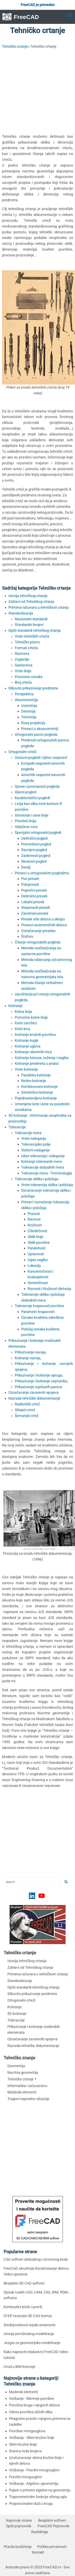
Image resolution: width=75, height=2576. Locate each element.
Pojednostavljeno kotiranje (36, 1098)
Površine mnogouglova (27, 2431)
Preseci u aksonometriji (39, 729)
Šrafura (27, 936)
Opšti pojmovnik (18, 2526)
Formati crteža (26, 648)
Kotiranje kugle (26, 1040)
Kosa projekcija (33, 723)
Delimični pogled (34, 838)
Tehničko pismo (27, 642)
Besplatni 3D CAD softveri (24, 2283)
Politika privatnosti (51, 2547)
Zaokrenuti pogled (35, 855)
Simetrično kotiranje (37, 1092)
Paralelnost (37, 1248)
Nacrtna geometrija (22, 2072)
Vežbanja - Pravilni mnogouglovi (34, 2470)
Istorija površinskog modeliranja (29, 2334)
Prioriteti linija (25, 821)
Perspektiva (24, 694)
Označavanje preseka (38, 931)
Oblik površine (39, 1242)
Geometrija (16, 2066)
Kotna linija (23, 1011)
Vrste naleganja (33, 1138)
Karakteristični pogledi (32, 798)
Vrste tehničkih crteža (32, 636)
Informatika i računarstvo (27, 2086)
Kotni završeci (26, 1023)
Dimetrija (28, 711)
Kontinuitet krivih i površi (23, 2307)
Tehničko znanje (15, 46)
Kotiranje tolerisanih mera (41, 1161)
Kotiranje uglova (27, 1046)
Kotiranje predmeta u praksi (37, 1063)
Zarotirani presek (34, 913)
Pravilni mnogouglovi (25, 2477)
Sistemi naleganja (35, 1150)
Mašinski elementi (21, 2092)
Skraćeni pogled (34, 861)
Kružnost (35, 1225)
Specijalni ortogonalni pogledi (38, 832)
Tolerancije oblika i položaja (36, 1179)
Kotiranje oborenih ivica (33, 1052)
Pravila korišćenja (18, 2547)
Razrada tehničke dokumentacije (34, 1398)
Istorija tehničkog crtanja (27, 596)
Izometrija (29, 705)
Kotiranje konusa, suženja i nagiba (42, 1058)
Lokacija (34, 1265)
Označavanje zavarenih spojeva (33, 1392)
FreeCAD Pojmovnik (53, 2526)
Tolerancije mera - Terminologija (46, 1173)
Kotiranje (15, 1006)
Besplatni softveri (52, 2520)
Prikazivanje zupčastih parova (38, 1387)
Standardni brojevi (29, 624)
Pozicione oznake (29, 677)
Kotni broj (22, 1029)
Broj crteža (23, 682)
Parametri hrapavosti (38, 1312)
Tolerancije (17, 1127)
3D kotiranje (16, 2013)
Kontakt (38, 2552)
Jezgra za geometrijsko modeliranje (32, 2343)
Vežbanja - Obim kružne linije (31, 2437)
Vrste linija (23, 671)
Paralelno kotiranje (36, 1075)
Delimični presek (34, 896)
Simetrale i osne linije (31, 815)
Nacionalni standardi (31, 619)
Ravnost (34, 1219)
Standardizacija (20, 613)
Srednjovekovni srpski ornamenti (29, 2325)
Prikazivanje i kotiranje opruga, (39, 1375)
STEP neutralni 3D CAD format (28, 2316)
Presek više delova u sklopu (43, 919)
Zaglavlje (22, 659)
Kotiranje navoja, (28, 1358)
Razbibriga (39, 2532)
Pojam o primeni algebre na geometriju (39, 2490)
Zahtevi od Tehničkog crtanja (31, 601)
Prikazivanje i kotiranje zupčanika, (41, 1381)
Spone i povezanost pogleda (37, 786)
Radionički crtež (27, 1404)
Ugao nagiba (38, 1260)
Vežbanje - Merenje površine (31, 2398)
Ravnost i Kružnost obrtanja (49, 1288)
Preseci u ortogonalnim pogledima (42, 873)
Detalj (25, 867)
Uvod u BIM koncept (19, 2366)
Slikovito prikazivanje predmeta (33, 688)
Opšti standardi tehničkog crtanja (34, 630)
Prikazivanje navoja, (30, 1352)
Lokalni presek (32, 902)
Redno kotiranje (33, 1081)
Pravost (34, 1214)
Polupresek (30, 884)
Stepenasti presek (35, 907)
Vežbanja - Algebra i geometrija (33, 2483)
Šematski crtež (27, 1416)
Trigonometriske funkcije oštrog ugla (38, 2497)
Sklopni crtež (25, 1410)
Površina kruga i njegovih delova (34, 2405)
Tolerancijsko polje (36, 1144)
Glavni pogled (25, 792)
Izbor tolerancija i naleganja (43, 1156)
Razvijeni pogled (34, 850)
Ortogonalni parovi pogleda (36, 734)
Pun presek (30, 879)
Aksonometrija (26, 700)
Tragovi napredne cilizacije (28, 2099)
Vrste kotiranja (26, 1069)
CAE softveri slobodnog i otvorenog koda (36, 2259)
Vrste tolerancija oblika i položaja (47, 1185)
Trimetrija (28, 717)
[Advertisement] (37, 90)
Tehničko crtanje (20, 1952)
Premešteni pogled (36, 844)
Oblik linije (35, 1237)
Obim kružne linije (23, 2444)
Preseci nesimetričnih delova (44, 925)
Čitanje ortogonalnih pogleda (37, 942)
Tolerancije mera (28, 1133)
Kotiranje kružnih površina (35, 1034)
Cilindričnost (37, 1231)
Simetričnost (38, 1283)
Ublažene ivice (26, 827)
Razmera (22, 653)
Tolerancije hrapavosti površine (39, 1306)
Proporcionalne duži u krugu (31, 2503)
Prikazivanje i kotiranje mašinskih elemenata (33, 2029)
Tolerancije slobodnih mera (42, 1167)
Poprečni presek (34, 890)
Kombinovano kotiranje (39, 1086)
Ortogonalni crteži (22, 752)
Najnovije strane (19, 2520)
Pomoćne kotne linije (31, 1017)
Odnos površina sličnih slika (30, 2412)
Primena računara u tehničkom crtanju (38, 607)
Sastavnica (23, 665)
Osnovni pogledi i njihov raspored (41, 757)
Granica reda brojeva (25, 2451)
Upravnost (36, 1254)
